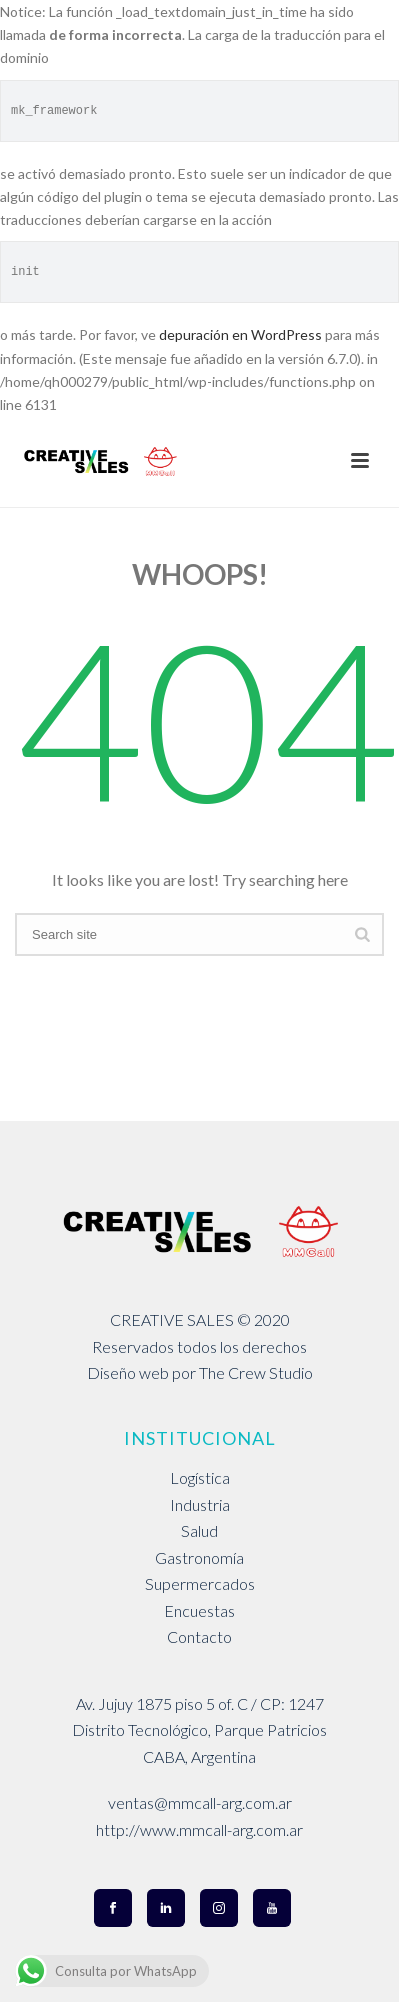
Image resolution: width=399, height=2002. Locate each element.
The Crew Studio (256, 1372)
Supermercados (200, 1583)
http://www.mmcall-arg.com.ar (199, 1829)
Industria (200, 1504)
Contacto (199, 1636)
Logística (200, 1477)
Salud (199, 1530)
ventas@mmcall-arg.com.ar (200, 1802)
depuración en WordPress (240, 334)
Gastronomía (199, 1557)
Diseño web (128, 1372)
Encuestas (199, 1610)
